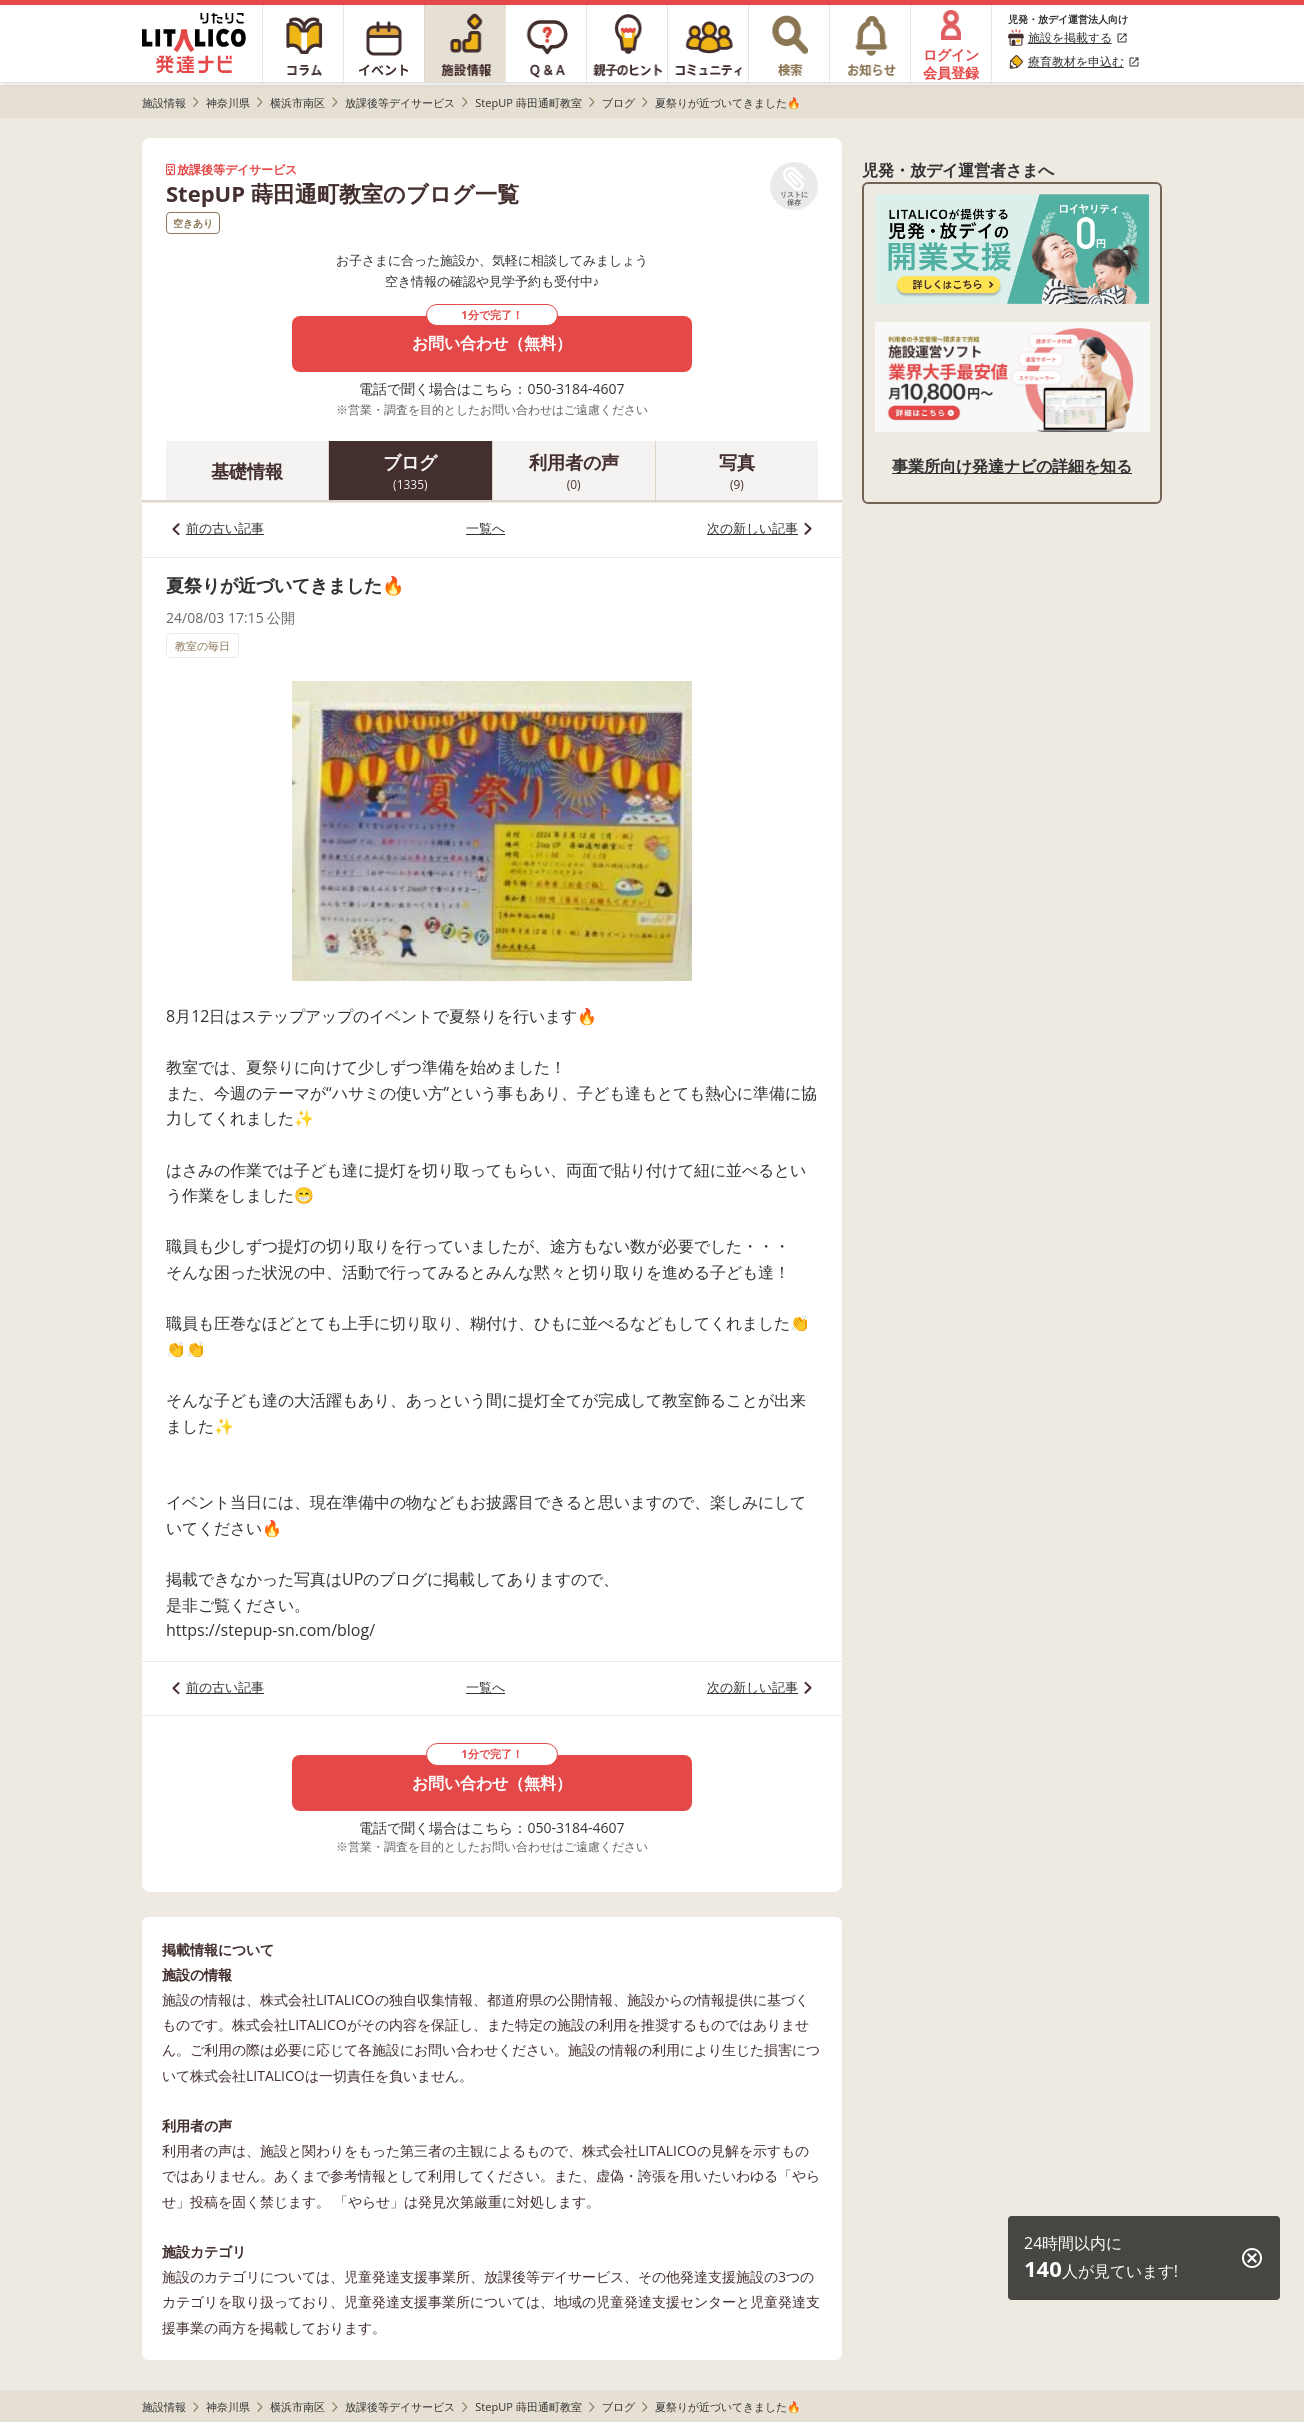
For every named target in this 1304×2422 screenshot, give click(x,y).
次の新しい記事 (752, 528)
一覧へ (485, 528)
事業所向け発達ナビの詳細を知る (1012, 466)
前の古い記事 (225, 528)
